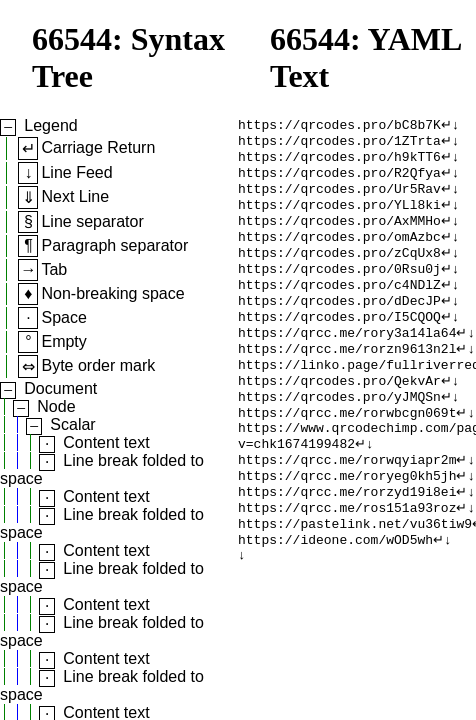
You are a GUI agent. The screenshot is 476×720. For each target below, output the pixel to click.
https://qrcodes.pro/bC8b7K (339, 126)
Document (60, 388)
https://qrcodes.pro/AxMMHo (339, 234)
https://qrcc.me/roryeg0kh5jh (347, 522)
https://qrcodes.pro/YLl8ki (339, 216)
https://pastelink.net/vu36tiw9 (355, 576)
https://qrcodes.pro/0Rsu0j (339, 288)
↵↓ (450, 126)
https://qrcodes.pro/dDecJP (339, 324)
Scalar (72, 424)
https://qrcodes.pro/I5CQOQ (339, 342)
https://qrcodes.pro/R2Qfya (339, 180)
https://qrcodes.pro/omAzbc (339, 252)
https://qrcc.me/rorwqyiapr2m (347, 504)
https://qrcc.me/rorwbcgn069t (347, 450)
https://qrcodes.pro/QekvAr (339, 414)
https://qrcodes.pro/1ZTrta (339, 144)
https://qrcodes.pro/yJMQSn (339, 432)
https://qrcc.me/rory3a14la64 (347, 360)
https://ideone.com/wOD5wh (335, 594)
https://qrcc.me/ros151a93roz (347, 558)
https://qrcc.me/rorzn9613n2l (347, 378)
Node (56, 406)
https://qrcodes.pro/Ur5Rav (339, 198)
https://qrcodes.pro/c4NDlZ (339, 306)
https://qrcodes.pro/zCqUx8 (339, 270)
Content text (106, 442)
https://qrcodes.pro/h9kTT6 (339, 162)
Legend (50, 125)
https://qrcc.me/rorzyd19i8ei (347, 540)
